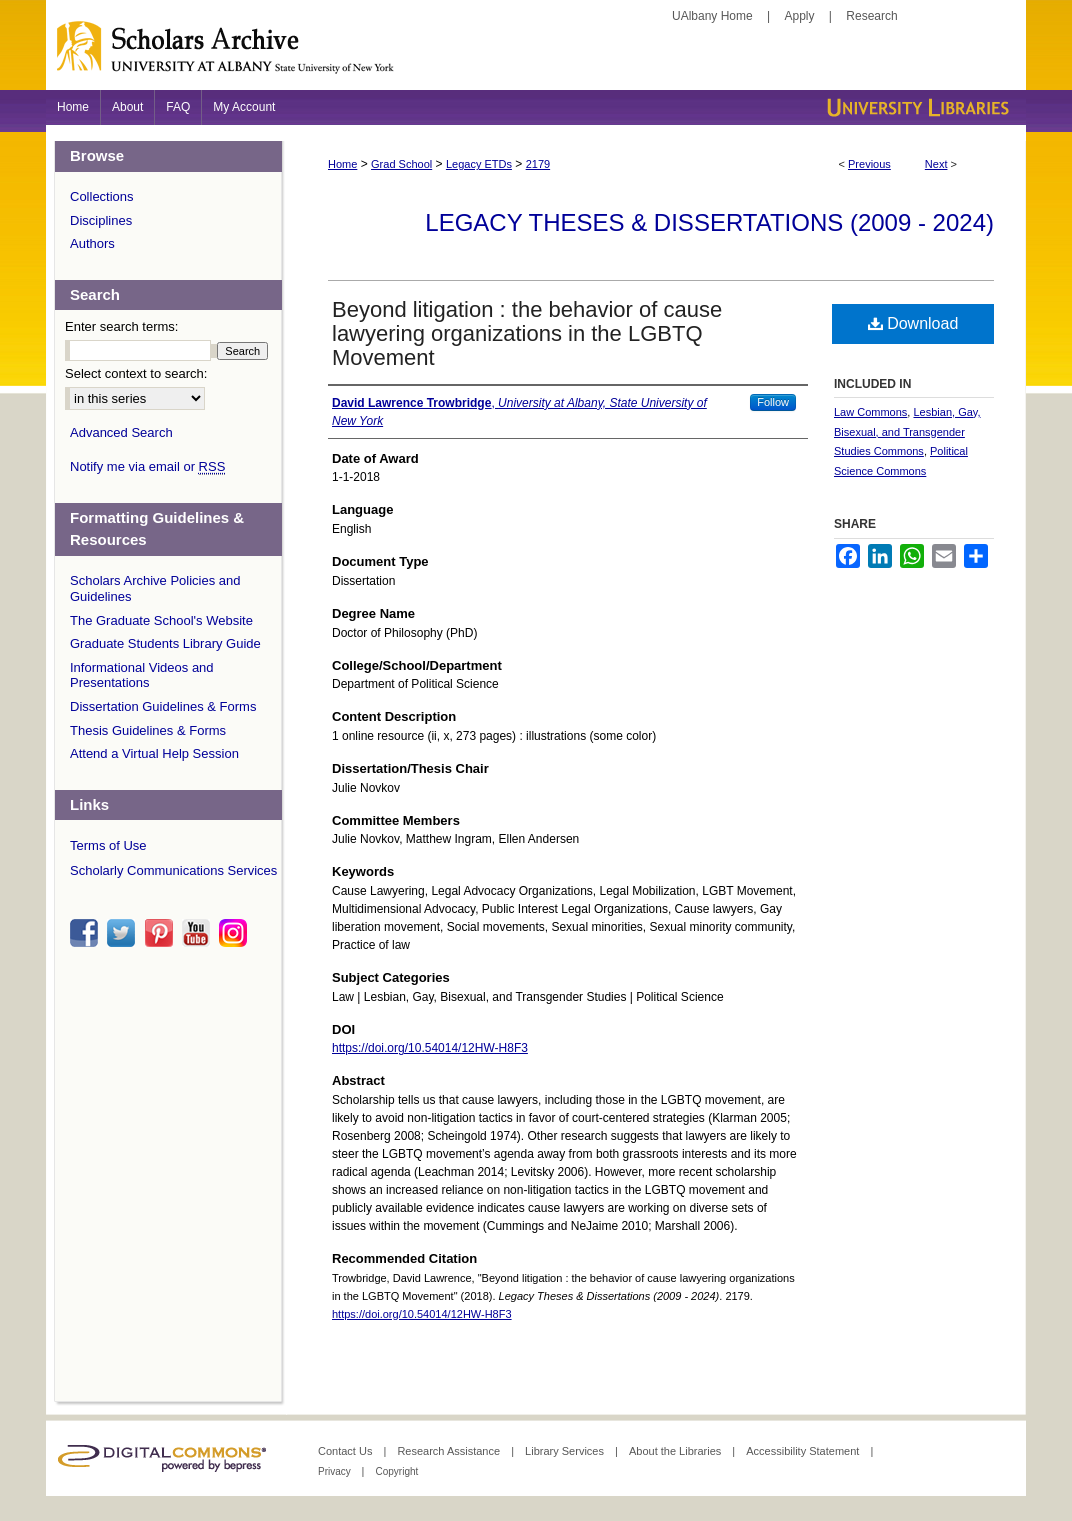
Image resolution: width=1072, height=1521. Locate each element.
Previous (869, 164)
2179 (538, 164)
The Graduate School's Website (161, 620)
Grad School (401, 164)
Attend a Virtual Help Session (154, 753)
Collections (102, 196)
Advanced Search (121, 432)
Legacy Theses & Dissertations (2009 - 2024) (709, 222)
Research (871, 16)
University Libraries (916, 107)
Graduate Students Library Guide (165, 643)
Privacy (336, 1471)
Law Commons (870, 412)
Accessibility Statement (804, 1451)
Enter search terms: (121, 326)
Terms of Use (108, 845)
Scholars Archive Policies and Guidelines (155, 588)
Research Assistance (450, 1451)
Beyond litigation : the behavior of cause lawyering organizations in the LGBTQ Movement (527, 333)
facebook (87, 933)
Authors (92, 243)
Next (936, 164)
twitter (124, 933)
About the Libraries (676, 1451)
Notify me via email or (147, 467)
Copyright (396, 1471)
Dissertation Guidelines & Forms (163, 706)
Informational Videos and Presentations (142, 675)
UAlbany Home (712, 16)
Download (913, 323)
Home (342, 164)
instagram (236, 933)
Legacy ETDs (479, 164)
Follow (773, 402)
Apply (800, 16)
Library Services (566, 1451)
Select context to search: (136, 373)
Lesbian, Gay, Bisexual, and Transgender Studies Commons (907, 432)
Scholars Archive (536, 55)
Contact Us (346, 1451)
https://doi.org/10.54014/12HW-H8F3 (430, 1048)
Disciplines (101, 220)
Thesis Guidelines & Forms (148, 730)
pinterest (162, 933)
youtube (199, 933)
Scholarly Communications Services (173, 870)
